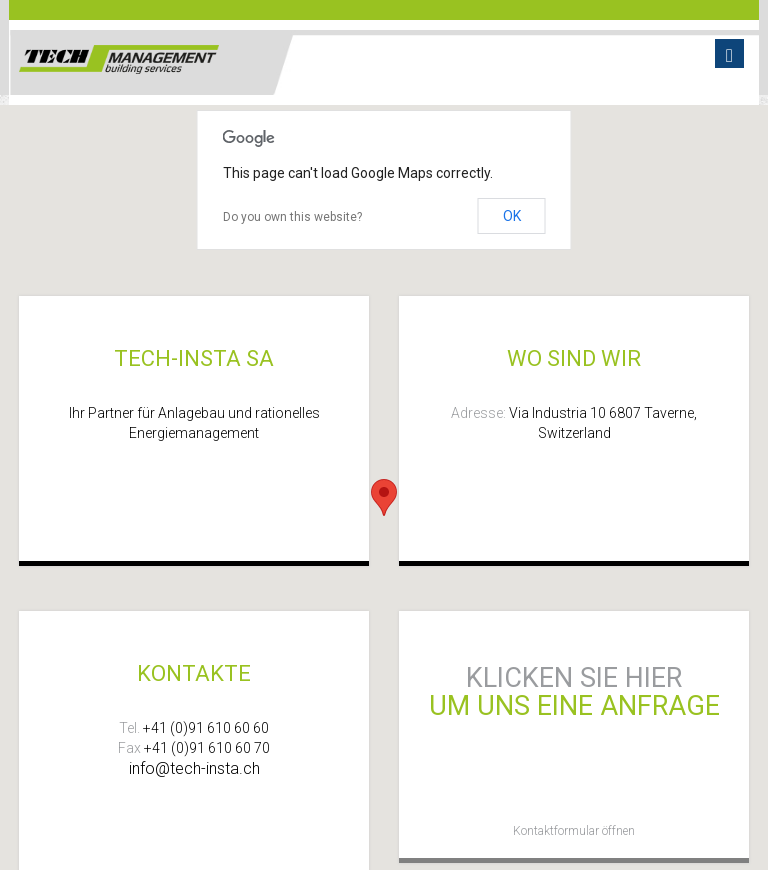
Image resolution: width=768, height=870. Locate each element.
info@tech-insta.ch (194, 768)
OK (512, 216)
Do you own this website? (292, 217)
